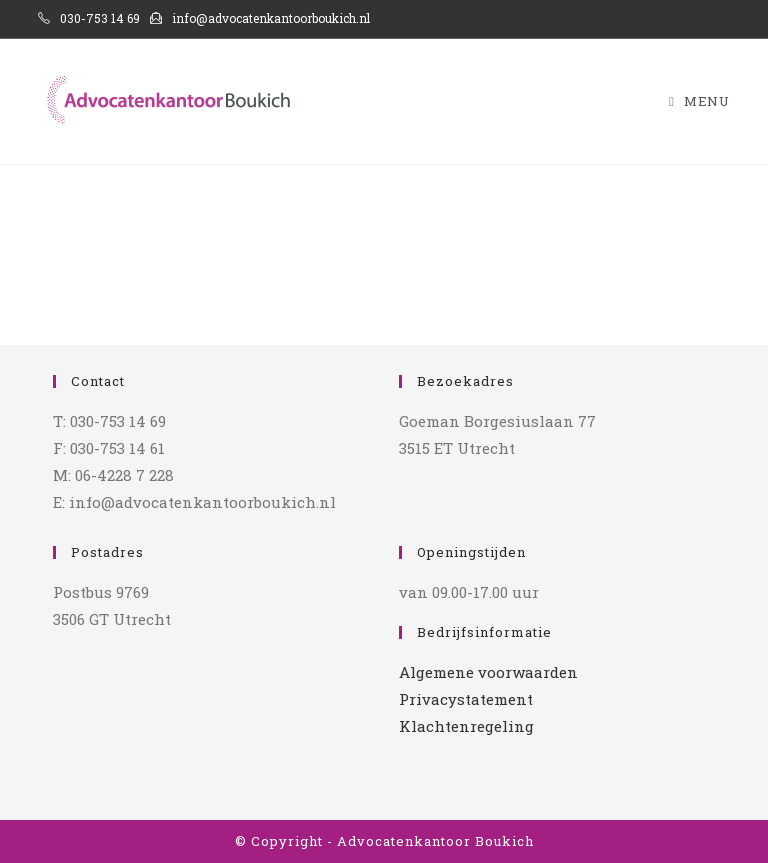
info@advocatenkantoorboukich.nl (260, 18)
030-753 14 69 (89, 18)
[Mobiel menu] (699, 101)
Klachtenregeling (466, 726)
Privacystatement (466, 699)
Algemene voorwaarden (488, 672)
